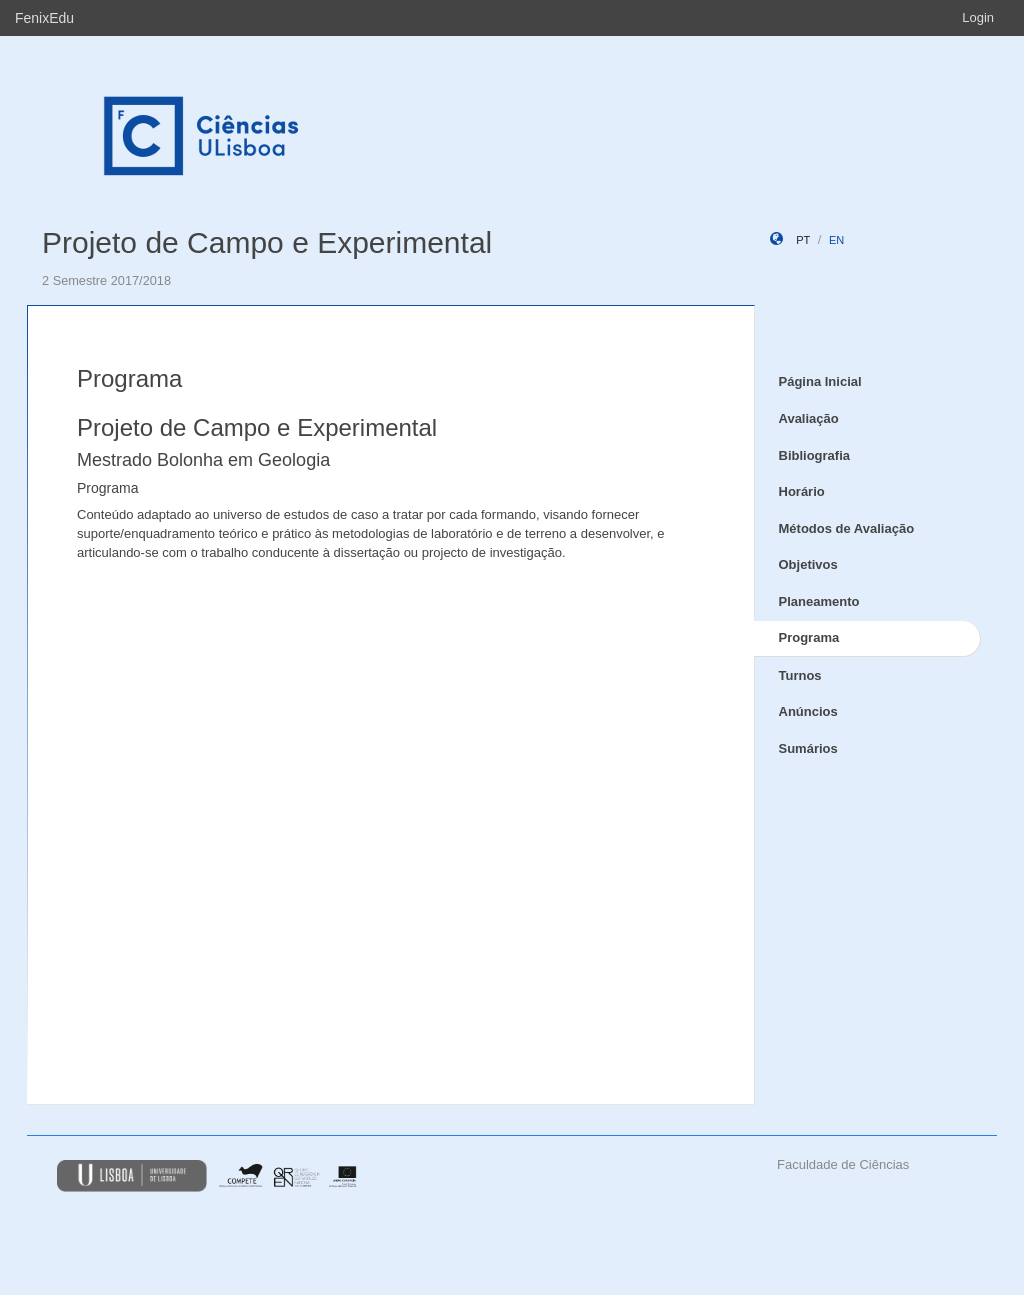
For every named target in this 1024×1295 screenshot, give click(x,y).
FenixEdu (44, 18)
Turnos (800, 675)
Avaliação (809, 418)
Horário (802, 491)
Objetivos (808, 564)
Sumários (808, 748)
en (836, 240)
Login (978, 17)
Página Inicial (820, 381)
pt (803, 240)
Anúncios (808, 711)
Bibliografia (815, 455)
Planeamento (819, 601)
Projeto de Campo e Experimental (267, 242)
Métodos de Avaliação (847, 528)
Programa (809, 637)
